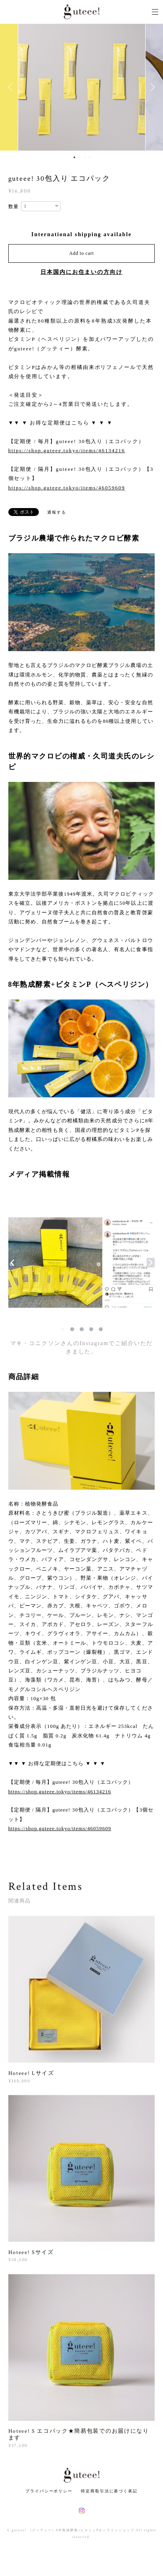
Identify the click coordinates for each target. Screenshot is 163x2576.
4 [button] (90, 157)
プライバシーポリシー (49, 2491)
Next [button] (151, 87)
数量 (13, 206)
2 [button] (80, 157)
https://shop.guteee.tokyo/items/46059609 (66, 488)
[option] (81, 87)
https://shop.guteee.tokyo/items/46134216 (66, 450)
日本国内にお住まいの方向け (81, 272)
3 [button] (85, 157)
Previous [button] (12, 87)
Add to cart (81, 253)
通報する (56, 512)
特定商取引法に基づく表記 (109, 2491)
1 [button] (74, 157)
